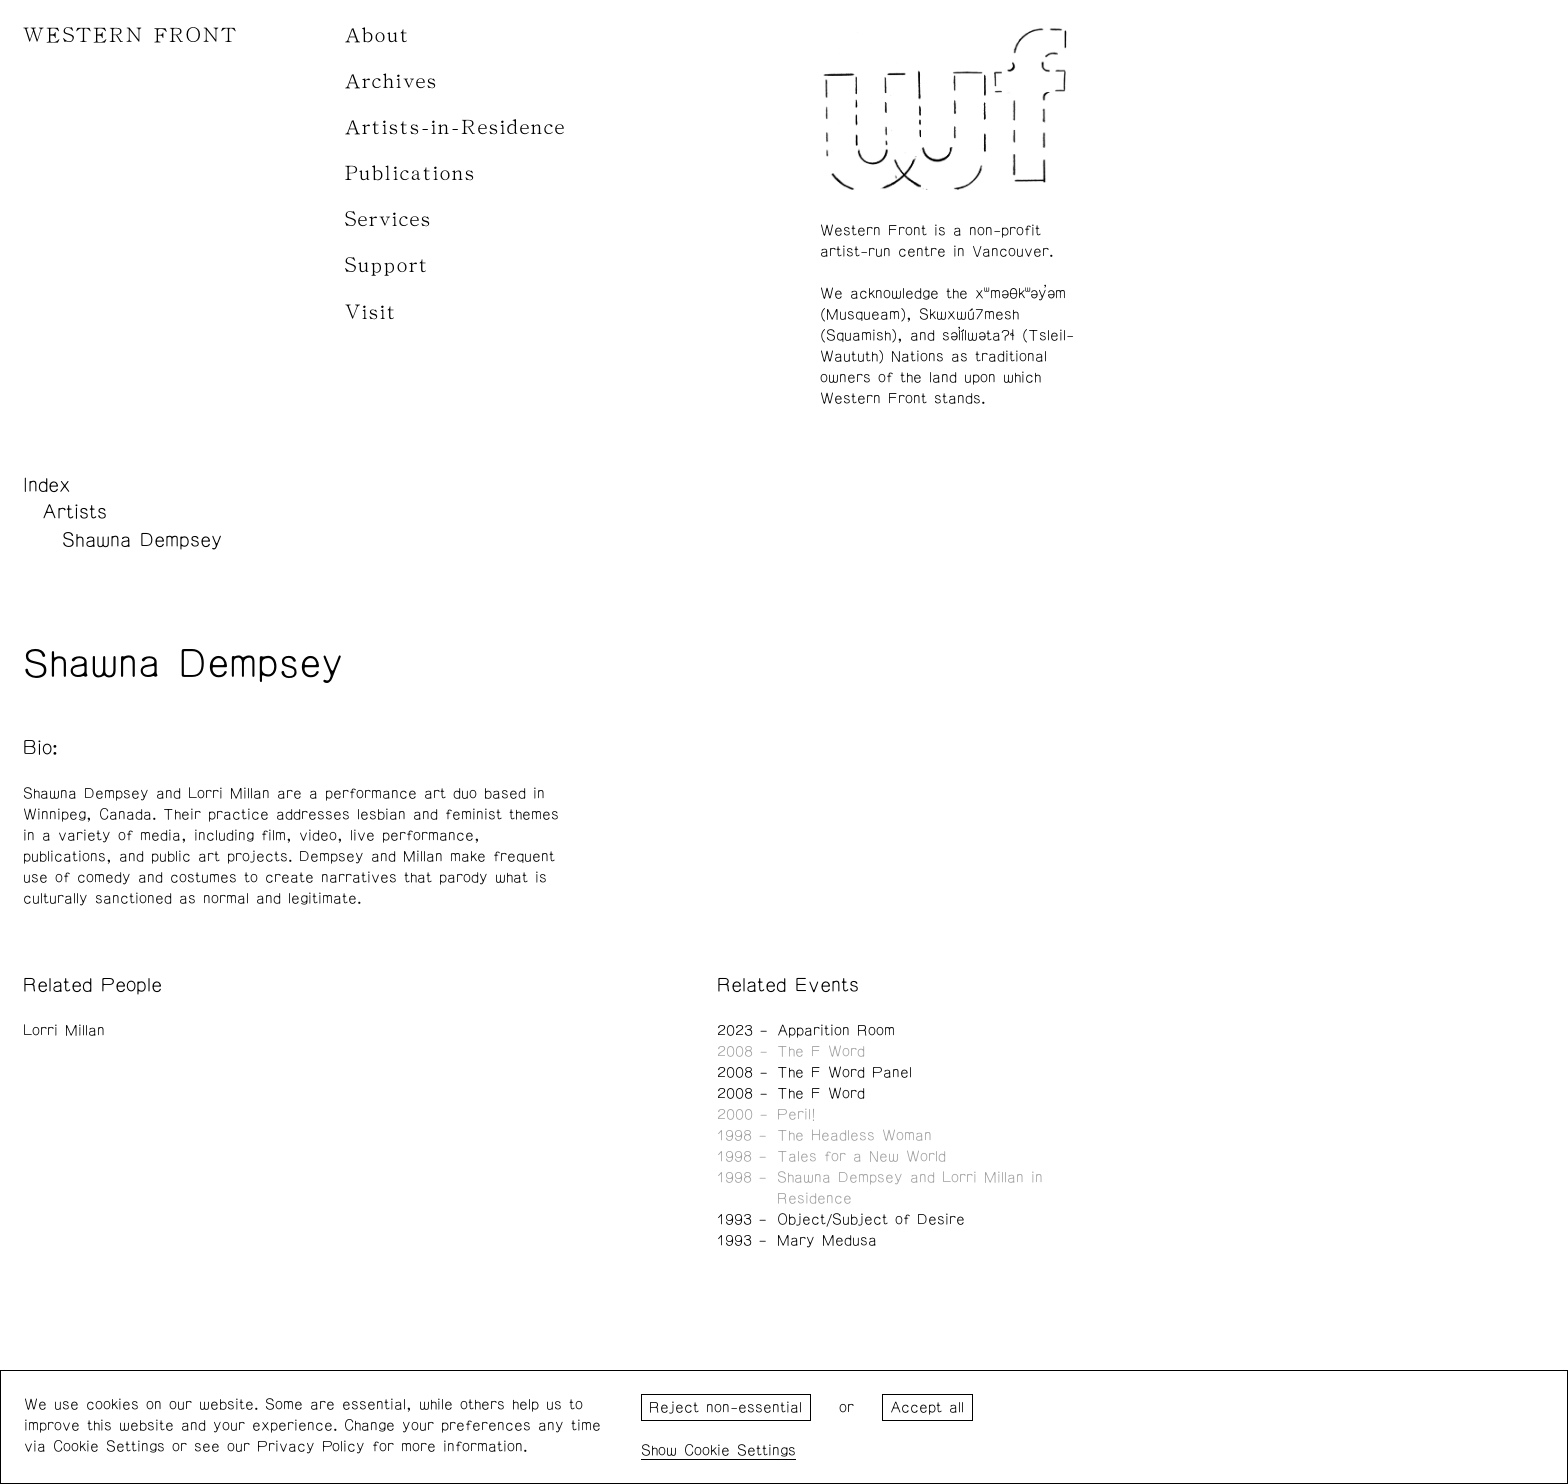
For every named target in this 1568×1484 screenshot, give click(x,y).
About (377, 35)
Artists (74, 512)
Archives (391, 81)
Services (388, 219)
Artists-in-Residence (455, 127)
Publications (410, 173)
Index (47, 485)
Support (387, 265)
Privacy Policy (311, 1446)
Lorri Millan (64, 1030)
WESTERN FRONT (130, 35)
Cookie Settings (740, 1450)
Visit (371, 312)
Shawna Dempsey (142, 540)
